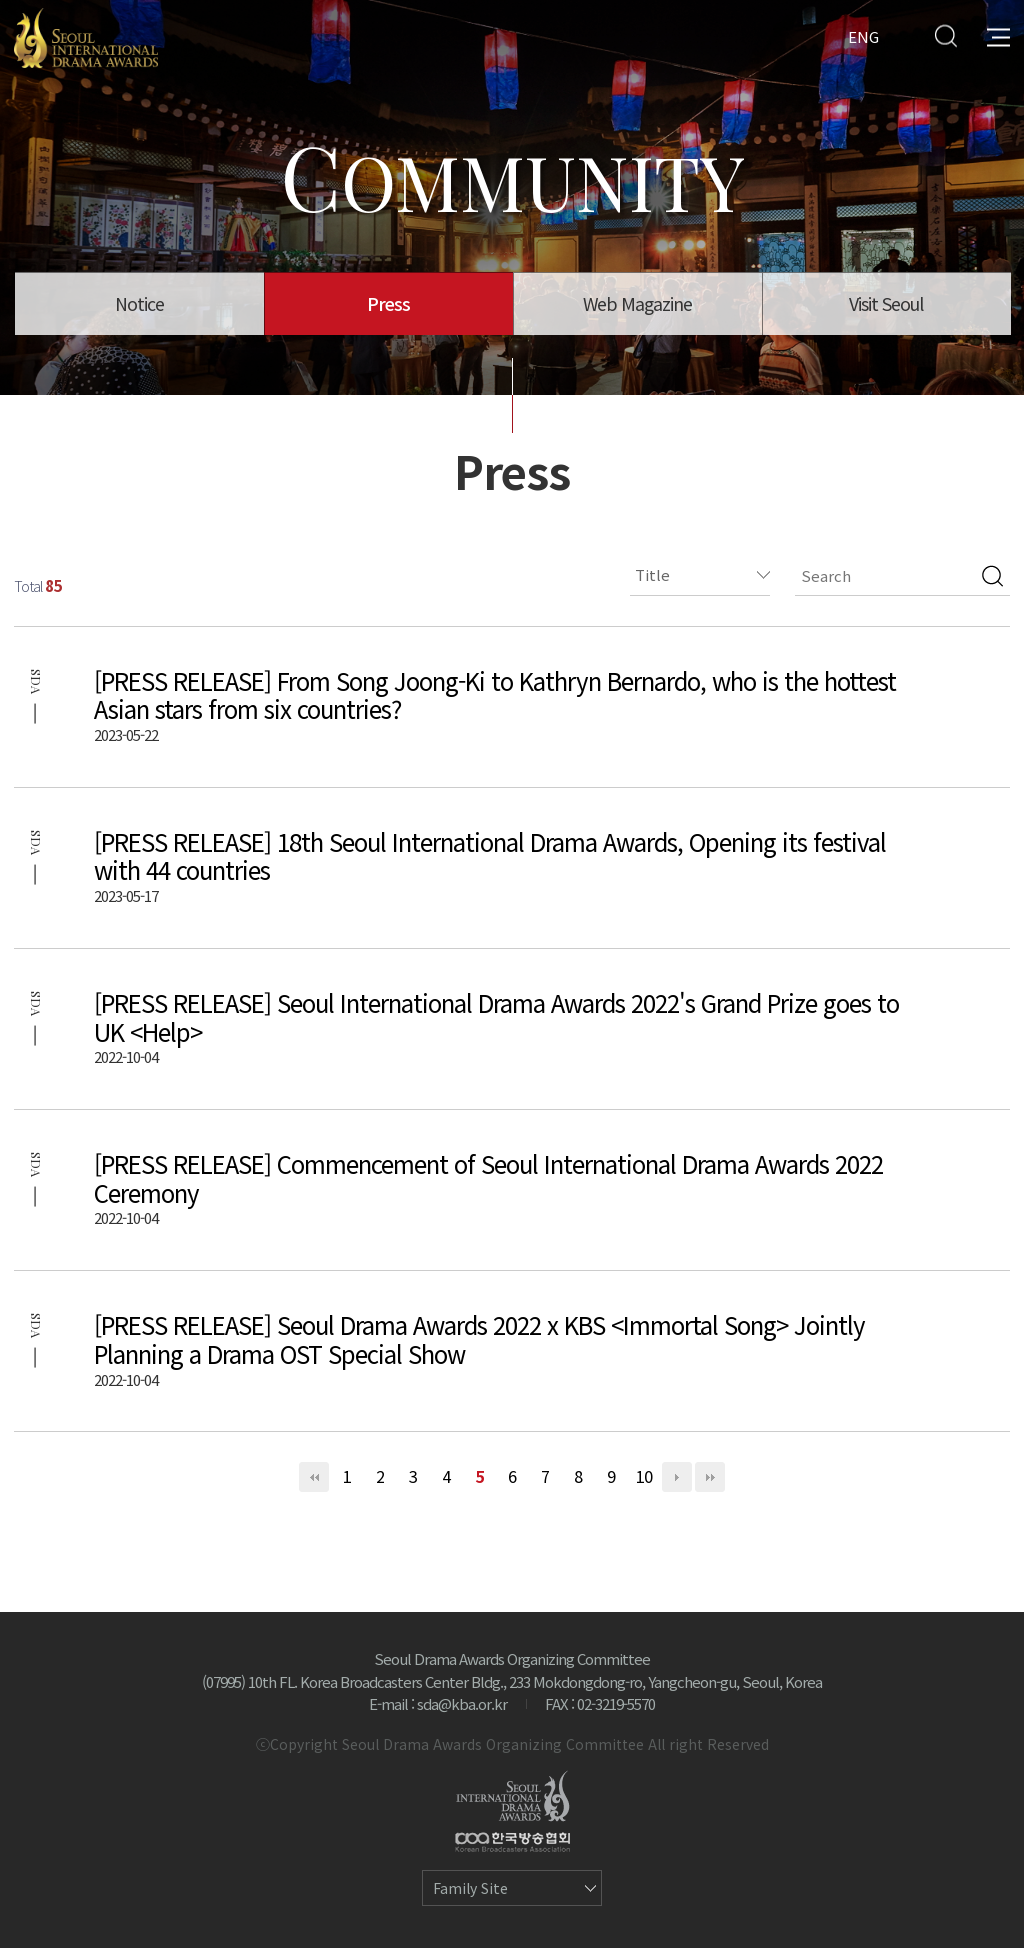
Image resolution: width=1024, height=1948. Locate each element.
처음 (314, 1477)
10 (644, 1476)
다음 (677, 1477)
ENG (863, 35)
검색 (992, 576)
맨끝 (710, 1477)
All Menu (998, 35)
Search (945, 35)
